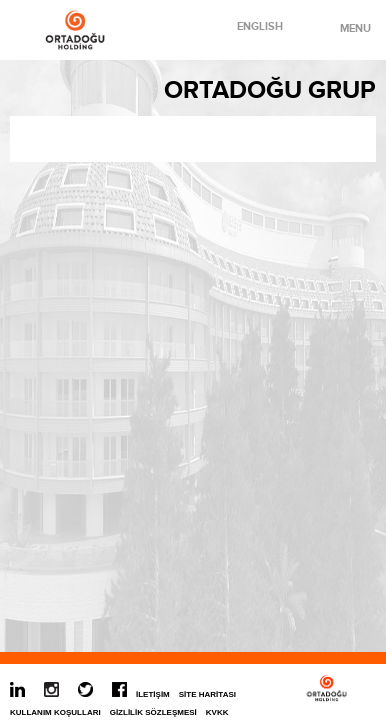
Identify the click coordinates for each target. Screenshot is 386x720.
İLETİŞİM (153, 694)
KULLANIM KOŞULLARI (55, 712)
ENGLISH (260, 26)
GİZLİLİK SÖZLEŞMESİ (153, 712)
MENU (344, 28)
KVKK (217, 712)
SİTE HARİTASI (207, 694)
